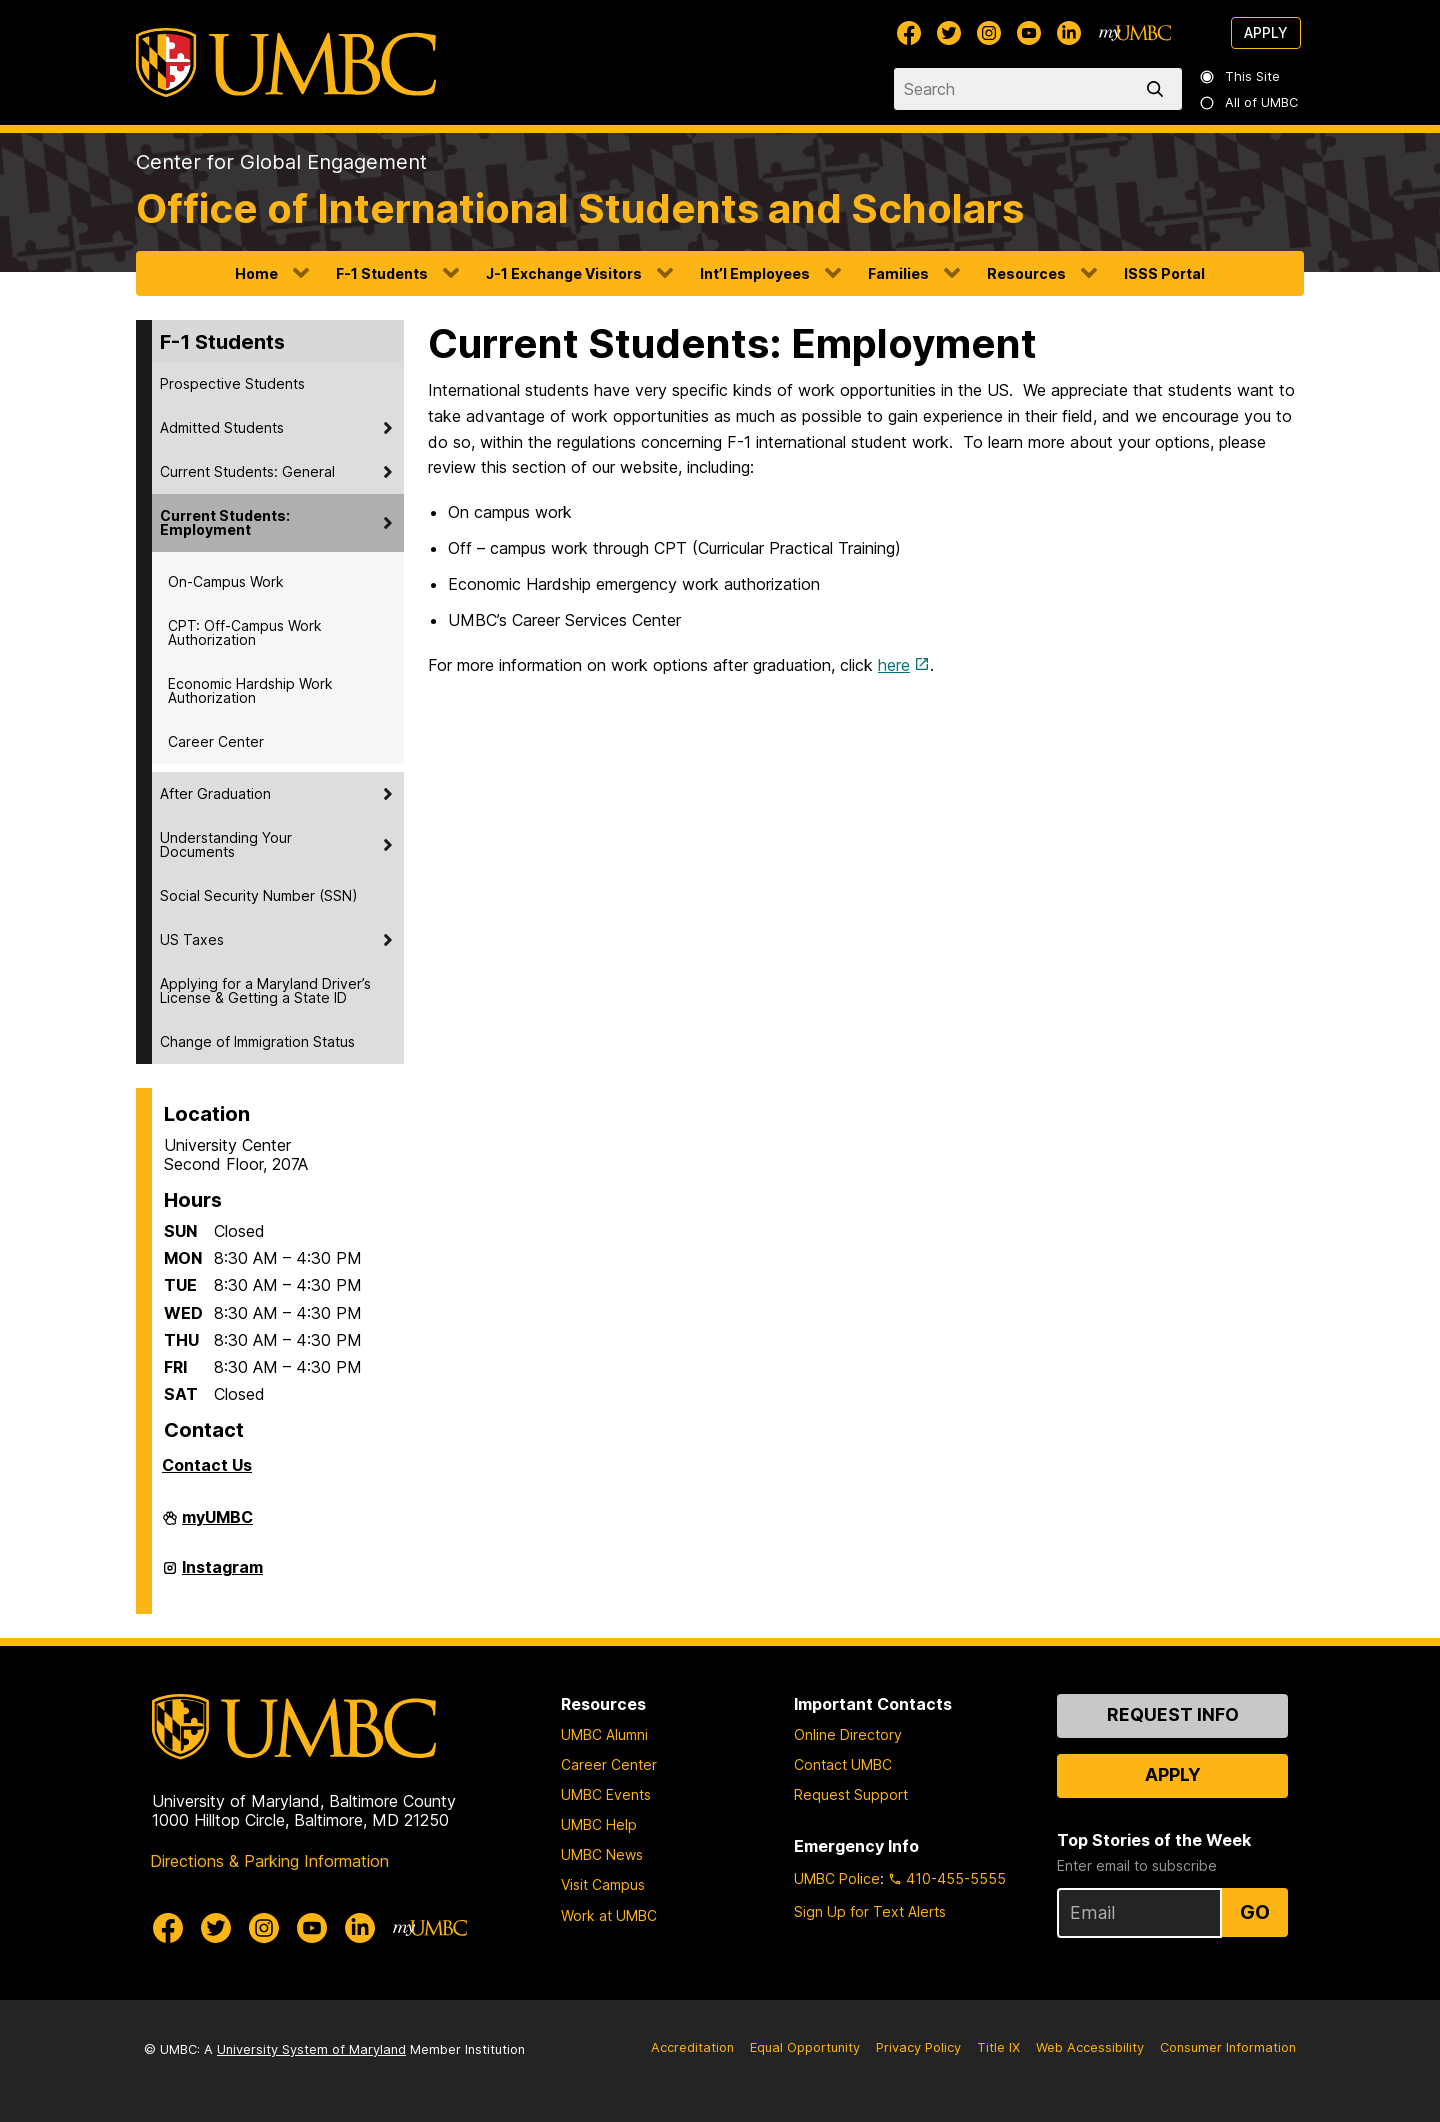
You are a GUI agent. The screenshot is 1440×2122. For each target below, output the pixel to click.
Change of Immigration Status (257, 1041)
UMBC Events (606, 1794)
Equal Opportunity (805, 2047)
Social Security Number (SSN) (259, 895)
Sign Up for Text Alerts (870, 1911)
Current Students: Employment (225, 522)
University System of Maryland (311, 2049)
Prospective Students (232, 383)
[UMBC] (286, 62)
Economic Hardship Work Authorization (250, 690)
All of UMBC (1250, 102)
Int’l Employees (755, 273)
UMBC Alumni (604, 1734)
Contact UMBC (843, 1764)
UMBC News (602, 1854)
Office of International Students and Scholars (580, 208)
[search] (1159, 89)
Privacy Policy (918, 2047)
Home (256, 273)
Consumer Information (1228, 2047)
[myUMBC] (1135, 33)
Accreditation (692, 2047)
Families (898, 273)
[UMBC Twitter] (949, 33)
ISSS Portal (1164, 273)
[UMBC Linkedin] (1069, 33)
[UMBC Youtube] (1029, 33)
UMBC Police (837, 1878)
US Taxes (192, 939)
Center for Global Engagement (281, 162)
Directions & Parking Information (269, 1861)
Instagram (222, 1575)
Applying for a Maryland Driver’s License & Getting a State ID (265, 990)
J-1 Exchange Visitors (564, 273)
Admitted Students (222, 427)
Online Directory (848, 1734)
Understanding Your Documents (226, 844)
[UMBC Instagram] (989, 33)
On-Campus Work (226, 581)
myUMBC (217, 1525)
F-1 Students (382, 273)
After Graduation (215, 793)
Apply (1266, 32)
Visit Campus (603, 1884)
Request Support (851, 1794)
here (894, 665)
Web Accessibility (1090, 2047)
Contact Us (207, 1465)
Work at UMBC (609, 1915)
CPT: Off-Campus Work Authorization (245, 632)
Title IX (998, 2047)
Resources (1026, 273)
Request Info (1173, 1714)
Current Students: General (247, 471)
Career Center (216, 741)
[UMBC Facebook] (909, 33)
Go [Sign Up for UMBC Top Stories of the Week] (1255, 1912)
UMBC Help (599, 1824)
